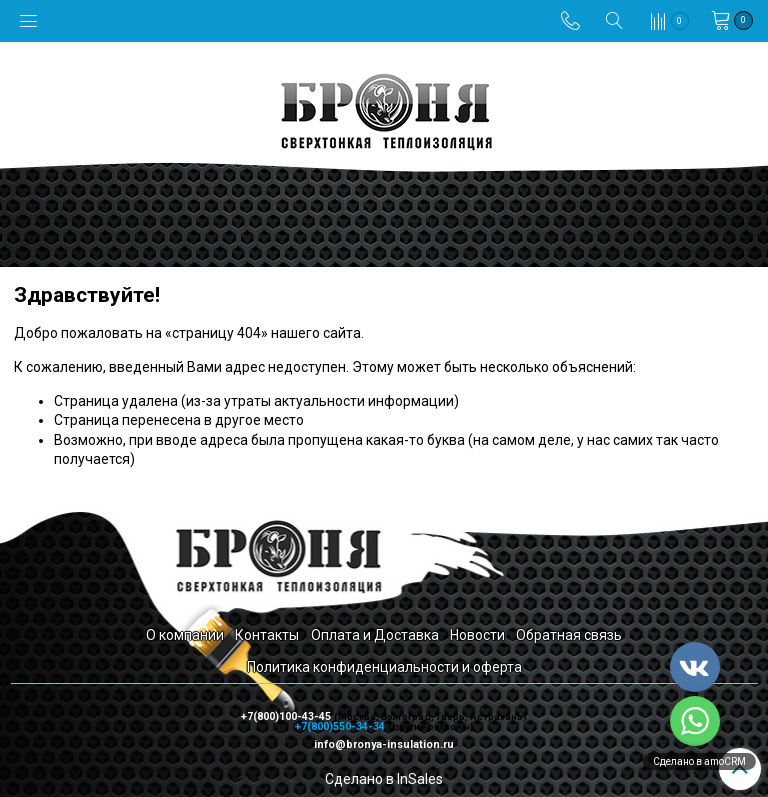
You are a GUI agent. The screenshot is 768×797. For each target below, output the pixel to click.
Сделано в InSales (384, 779)
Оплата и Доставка (375, 635)
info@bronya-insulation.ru (384, 744)
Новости (477, 635)
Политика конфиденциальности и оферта (384, 667)
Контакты (267, 635)
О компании (185, 635)
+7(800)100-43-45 (287, 716)
